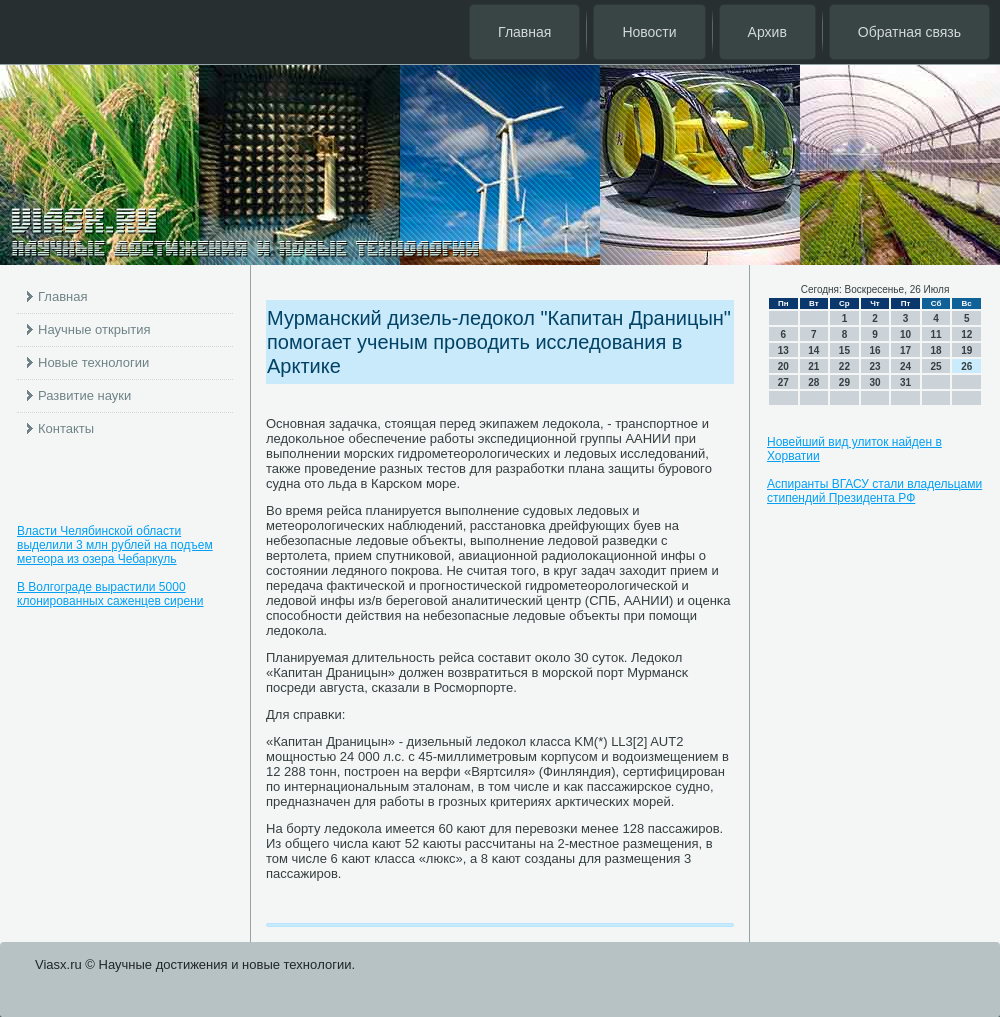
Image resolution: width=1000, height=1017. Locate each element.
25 (936, 366)
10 (905, 334)
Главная (524, 32)
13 (783, 350)
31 (905, 382)
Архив (767, 32)
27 (783, 382)
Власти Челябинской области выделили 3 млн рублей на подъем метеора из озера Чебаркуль (115, 545)
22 (844, 366)
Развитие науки (84, 395)
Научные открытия (94, 329)
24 (905, 366)
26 (966, 366)
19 (966, 350)
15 (844, 350)
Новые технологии (93, 362)
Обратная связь (909, 32)
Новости (649, 32)
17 (905, 350)
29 (844, 382)
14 (813, 350)
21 (813, 366)
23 (874, 366)
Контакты (66, 428)
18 (936, 350)
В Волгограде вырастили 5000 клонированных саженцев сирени (110, 594)
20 (783, 366)
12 (966, 334)
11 (936, 334)
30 (874, 382)
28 (813, 382)
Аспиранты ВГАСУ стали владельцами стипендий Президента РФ (874, 491)
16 (874, 350)
